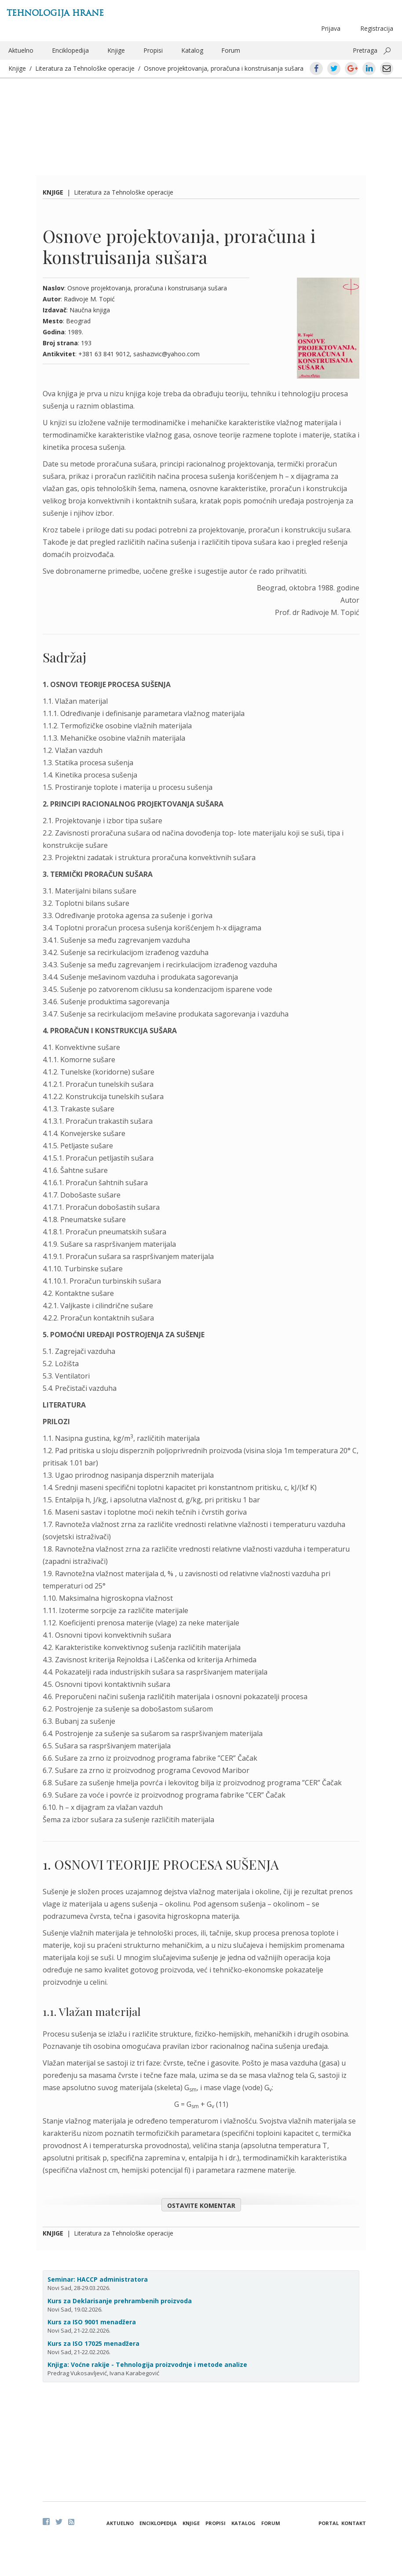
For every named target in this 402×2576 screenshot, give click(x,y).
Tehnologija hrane (55, 13)
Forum (230, 50)
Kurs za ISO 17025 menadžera (93, 2343)
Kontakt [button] (353, 2523)
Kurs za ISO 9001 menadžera (92, 2322)
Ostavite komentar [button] (201, 2205)
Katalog (192, 50)
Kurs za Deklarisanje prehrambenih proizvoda (120, 2301)
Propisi (153, 50)
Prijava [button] (330, 28)
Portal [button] (328, 2523)
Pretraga (365, 50)
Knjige (116, 50)
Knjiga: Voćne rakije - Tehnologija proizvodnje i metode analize (147, 2364)
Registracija (376, 28)
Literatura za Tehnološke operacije (85, 68)
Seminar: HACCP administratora (98, 2279)
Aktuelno (20, 50)
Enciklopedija (70, 50)
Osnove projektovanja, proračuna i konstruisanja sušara (223, 68)
